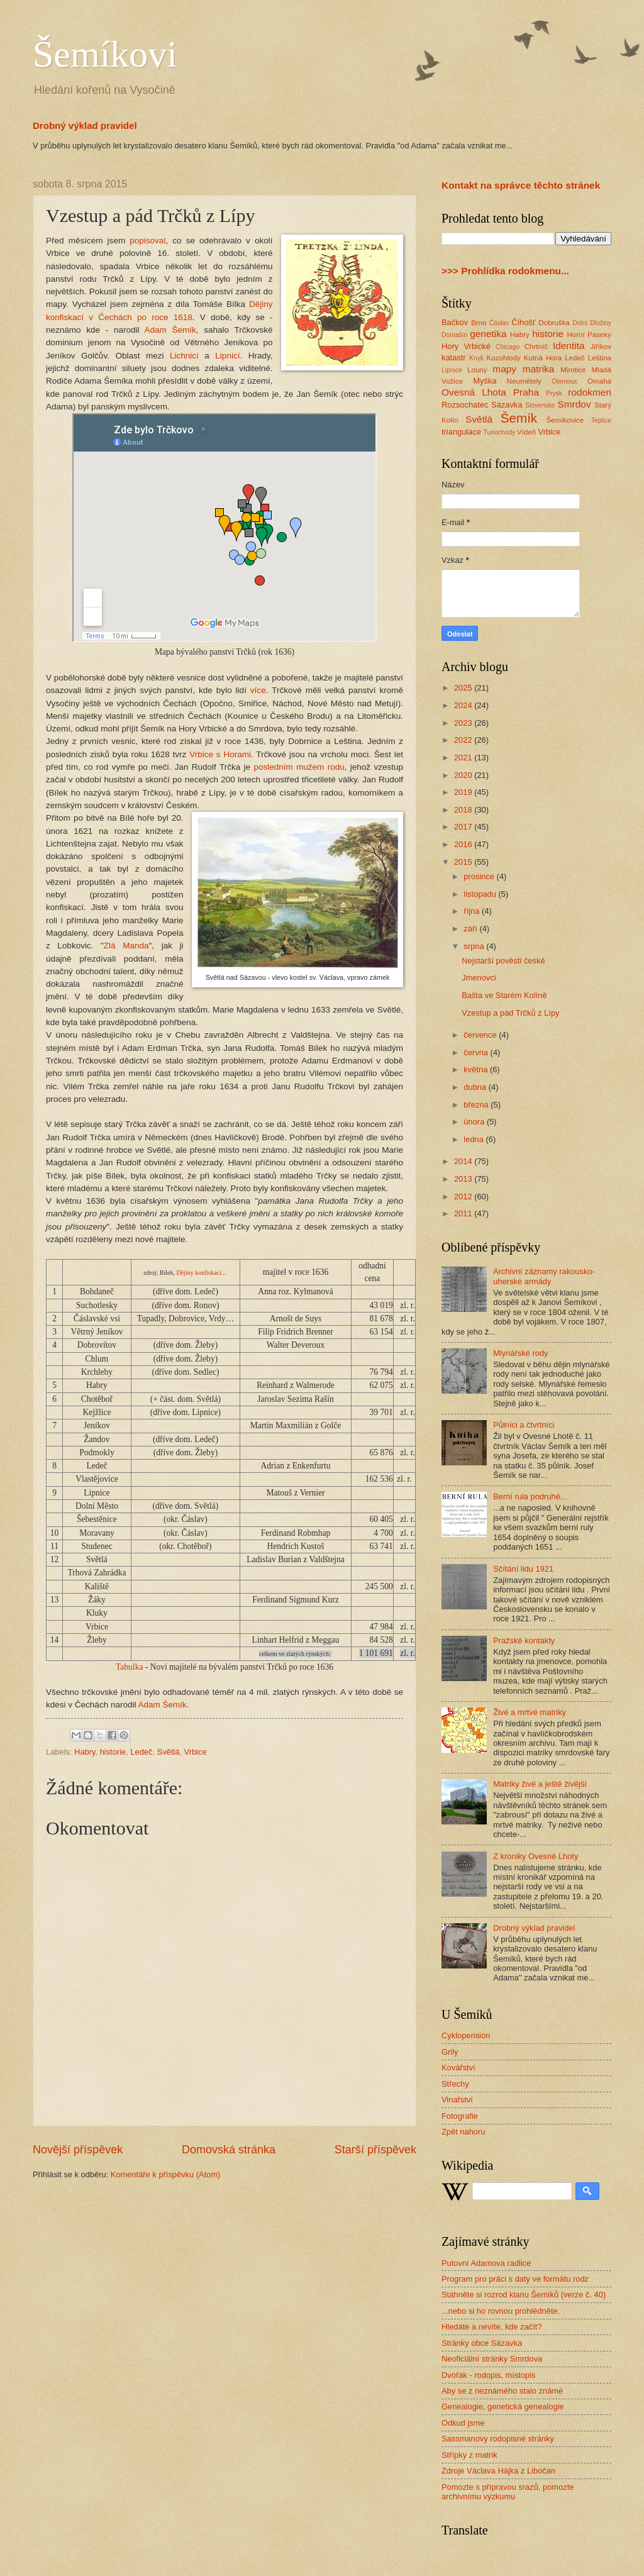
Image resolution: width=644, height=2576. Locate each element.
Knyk (476, 358)
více (258, 690)
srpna (475, 946)
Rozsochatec (464, 404)
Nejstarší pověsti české (503, 960)
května (477, 1069)
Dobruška (554, 322)
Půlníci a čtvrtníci (523, 1425)
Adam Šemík (170, 330)
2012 (464, 1196)
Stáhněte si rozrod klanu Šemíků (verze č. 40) (523, 2294)
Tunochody (500, 432)
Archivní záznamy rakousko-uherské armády (544, 1276)
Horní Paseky (589, 334)
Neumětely (524, 381)
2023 (464, 723)
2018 (464, 809)
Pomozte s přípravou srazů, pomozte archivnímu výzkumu (507, 2491)
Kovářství (458, 2067)
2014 (464, 1161)
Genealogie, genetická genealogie (502, 2406)
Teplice (601, 420)
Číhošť (523, 322)
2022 (464, 740)
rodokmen (589, 392)
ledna (475, 1139)
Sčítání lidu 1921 (523, 1569)
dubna (476, 1087)
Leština (599, 358)
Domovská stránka (228, 2149)
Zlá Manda (126, 945)
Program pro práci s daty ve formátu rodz (515, 2279)
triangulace (461, 431)
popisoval (147, 240)
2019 (464, 792)
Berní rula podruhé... (530, 1496)
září (471, 928)
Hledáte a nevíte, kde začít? (491, 2326)
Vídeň (526, 432)
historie (113, 1752)
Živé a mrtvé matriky (529, 1712)
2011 (464, 1213)
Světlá (168, 1752)
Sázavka (506, 404)
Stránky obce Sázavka (481, 2343)
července (481, 1035)
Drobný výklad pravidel (85, 125)
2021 (464, 757)
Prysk (554, 393)
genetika (488, 333)
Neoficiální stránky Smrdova (491, 2358)
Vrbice (195, 1752)
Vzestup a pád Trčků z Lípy (510, 1013)
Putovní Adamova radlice (486, 2263)
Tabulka (129, 1667)
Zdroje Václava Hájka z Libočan (498, 2470)
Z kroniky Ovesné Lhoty (535, 1856)
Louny (477, 370)
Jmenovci (479, 977)
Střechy (455, 2084)
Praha (526, 392)
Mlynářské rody (520, 1353)
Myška (484, 381)
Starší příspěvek (375, 2149)
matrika (539, 369)
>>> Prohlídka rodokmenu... (505, 270)
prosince (480, 876)
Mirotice (573, 370)
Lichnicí (184, 355)
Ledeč (141, 1752)
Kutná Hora (543, 358)
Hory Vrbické (466, 346)
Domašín (454, 334)
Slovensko (540, 405)
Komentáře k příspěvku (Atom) (166, 2174)
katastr (453, 357)
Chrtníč (536, 346)
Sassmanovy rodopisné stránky (497, 2438)
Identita (569, 345)
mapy (504, 369)
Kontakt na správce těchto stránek (520, 185)
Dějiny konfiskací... (201, 1272)
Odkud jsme (463, 2423)
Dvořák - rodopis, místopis (488, 2375)
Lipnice (451, 370)
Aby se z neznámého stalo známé (502, 2391)
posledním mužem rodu (298, 767)
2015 (464, 862)
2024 (464, 705)
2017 (464, 826)
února (475, 1121)
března (477, 1104)
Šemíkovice (565, 420)
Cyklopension (465, 2035)
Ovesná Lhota (473, 392)
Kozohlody (504, 358)
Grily (449, 2052)
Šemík (519, 418)
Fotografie (459, 2116)
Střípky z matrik (469, 2455)
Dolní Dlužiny (591, 322)
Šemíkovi (105, 54)
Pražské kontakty (524, 1640)
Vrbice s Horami (220, 754)
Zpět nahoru (463, 2131)
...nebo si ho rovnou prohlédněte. (500, 2311)
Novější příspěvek (78, 2149)
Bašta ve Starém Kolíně (504, 995)
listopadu (481, 894)
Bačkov (454, 322)
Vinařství (457, 2099)
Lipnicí (227, 355)
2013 (464, 1179)
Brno (478, 322)
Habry (84, 1752)
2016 (464, 844)
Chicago (507, 346)
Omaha (599, 381)
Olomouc (564, 381)
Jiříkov (601, 346)
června (477, 1052)
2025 (464, 687)
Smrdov (574, 404)
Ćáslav (499, 322)
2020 (464, 775)
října (473, 911)
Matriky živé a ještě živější (540, 1784)
